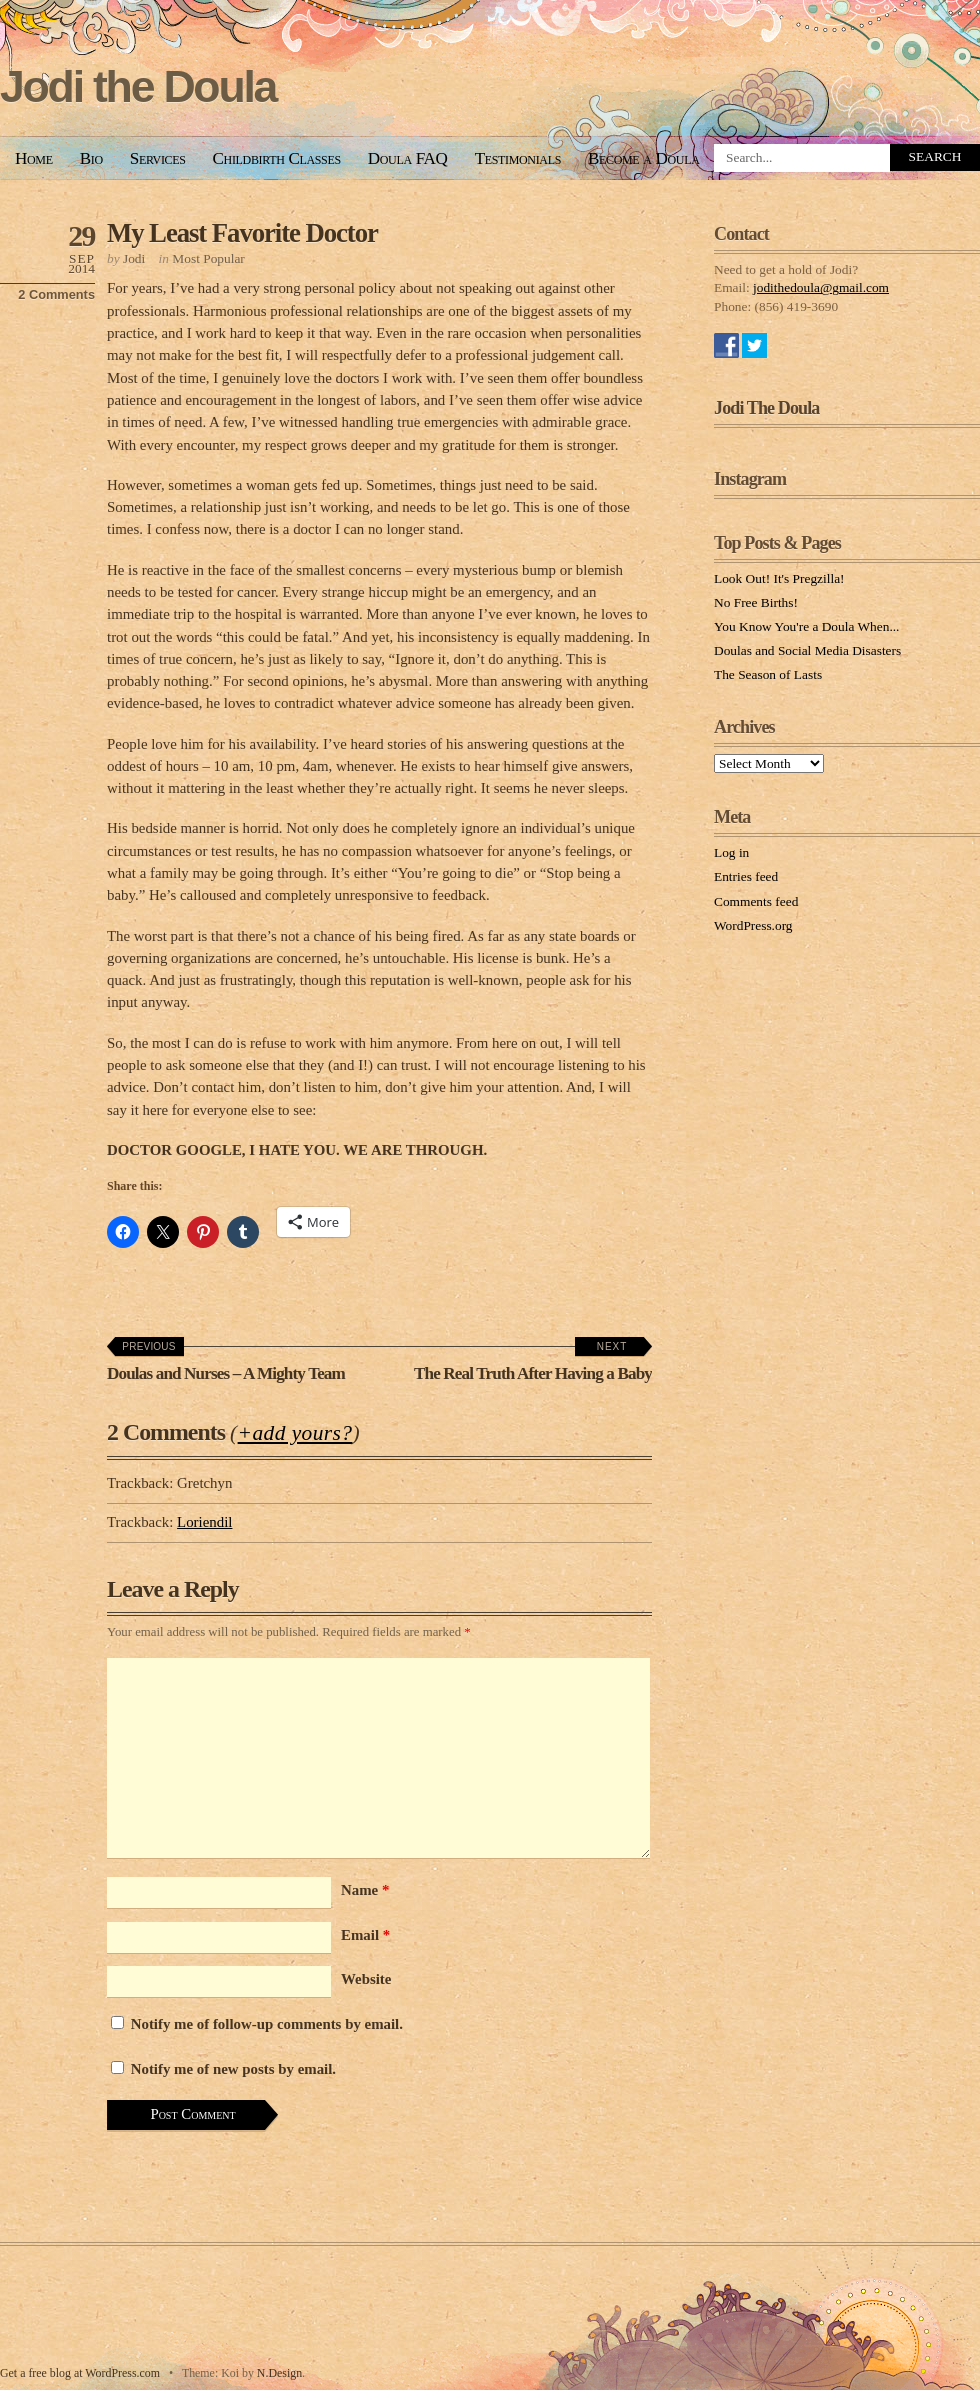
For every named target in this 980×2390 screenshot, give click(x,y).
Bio (91, 158)
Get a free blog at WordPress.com (80, 2373)
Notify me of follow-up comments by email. (267, 2024)
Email (365, 1935)
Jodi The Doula (766, 408)
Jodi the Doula (138, 86)
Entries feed (746, 876)
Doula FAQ (408, 158)
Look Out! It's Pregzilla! (779, 578)
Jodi (134, 258)
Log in (731, 852)
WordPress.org (753, 925)
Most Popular (208, 258)
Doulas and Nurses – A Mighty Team (226, 1362)
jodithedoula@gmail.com (821, 287)
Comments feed (756, 901)
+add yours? (295, 1433)
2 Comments (56, 294)
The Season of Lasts (768, 674)
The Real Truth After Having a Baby (533, 1362)
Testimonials (518, 158)
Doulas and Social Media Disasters (807, 650)
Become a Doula (644, 158)
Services (158, 158)
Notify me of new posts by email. (233, 2069)
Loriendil (204, 1522)
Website (366, 1979)
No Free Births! (756, 602)
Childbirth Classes (277, 158)
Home (34, 158)
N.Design (279, 2373)
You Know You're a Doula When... (806, 626)
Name (365, 1890)
